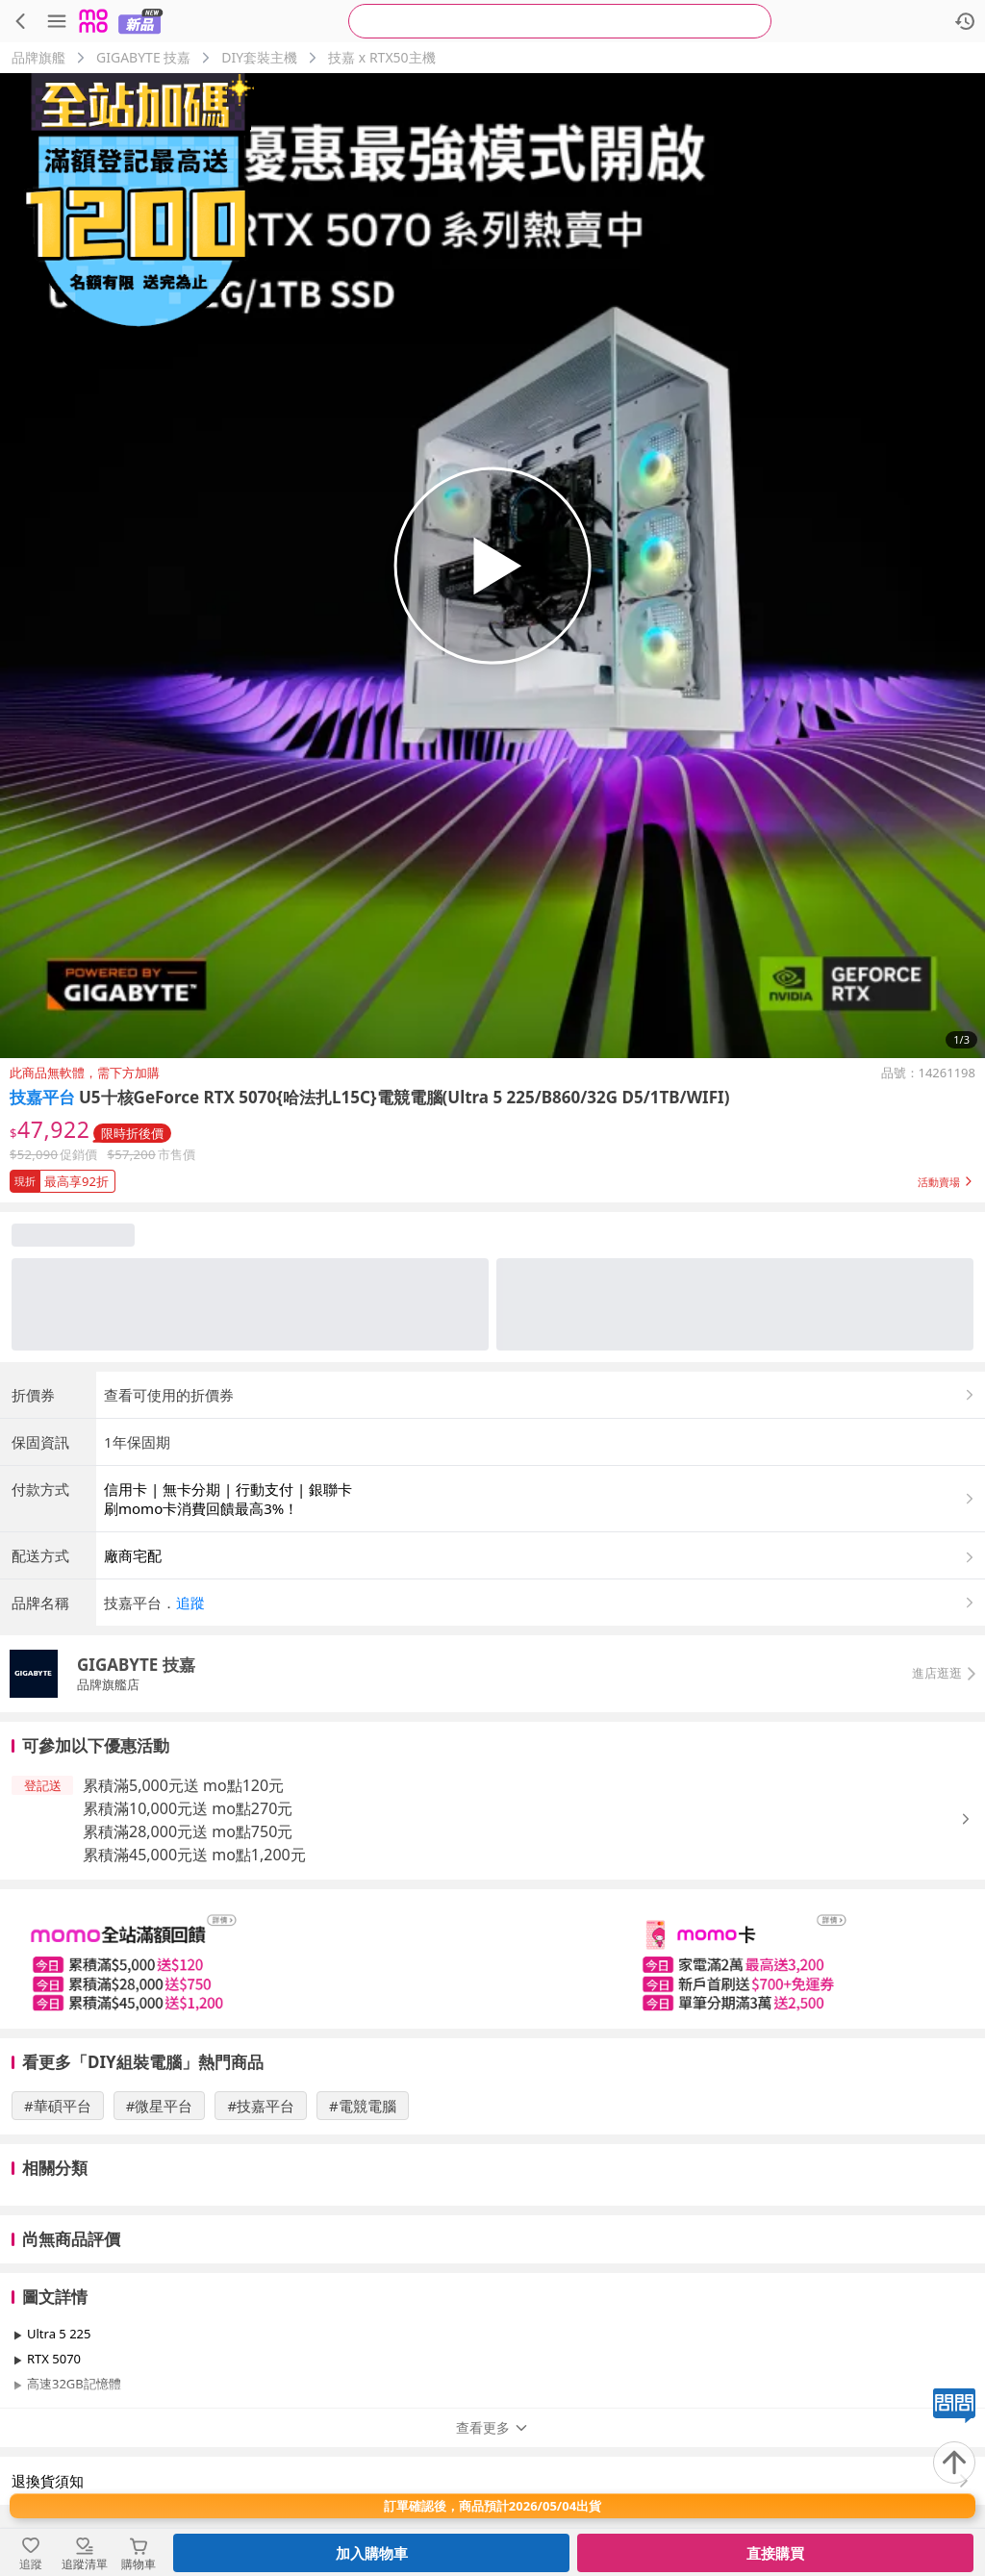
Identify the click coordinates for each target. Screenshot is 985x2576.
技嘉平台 (42, 1097)
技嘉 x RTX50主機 (381, 57)
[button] (492, 1177)
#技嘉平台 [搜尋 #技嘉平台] (260, 2105)
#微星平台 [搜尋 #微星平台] (159, 2105)
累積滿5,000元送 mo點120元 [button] (183, 1785)
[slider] (492, 1959)
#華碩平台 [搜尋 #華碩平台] (57, 2105)
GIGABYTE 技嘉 (143, 57)
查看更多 (492, 2427)
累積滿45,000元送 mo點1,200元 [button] (194, 1854)
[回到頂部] (954, 2462)
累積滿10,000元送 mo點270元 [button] (187, 1808)
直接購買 (775, 2553)
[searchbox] (559, 21)
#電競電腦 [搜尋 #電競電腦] (362, 2105)
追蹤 (190, 1602)
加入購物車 (372, 2553)
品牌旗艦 (38, 57)
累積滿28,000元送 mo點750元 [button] (187, 1831)
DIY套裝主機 (259, 57)
